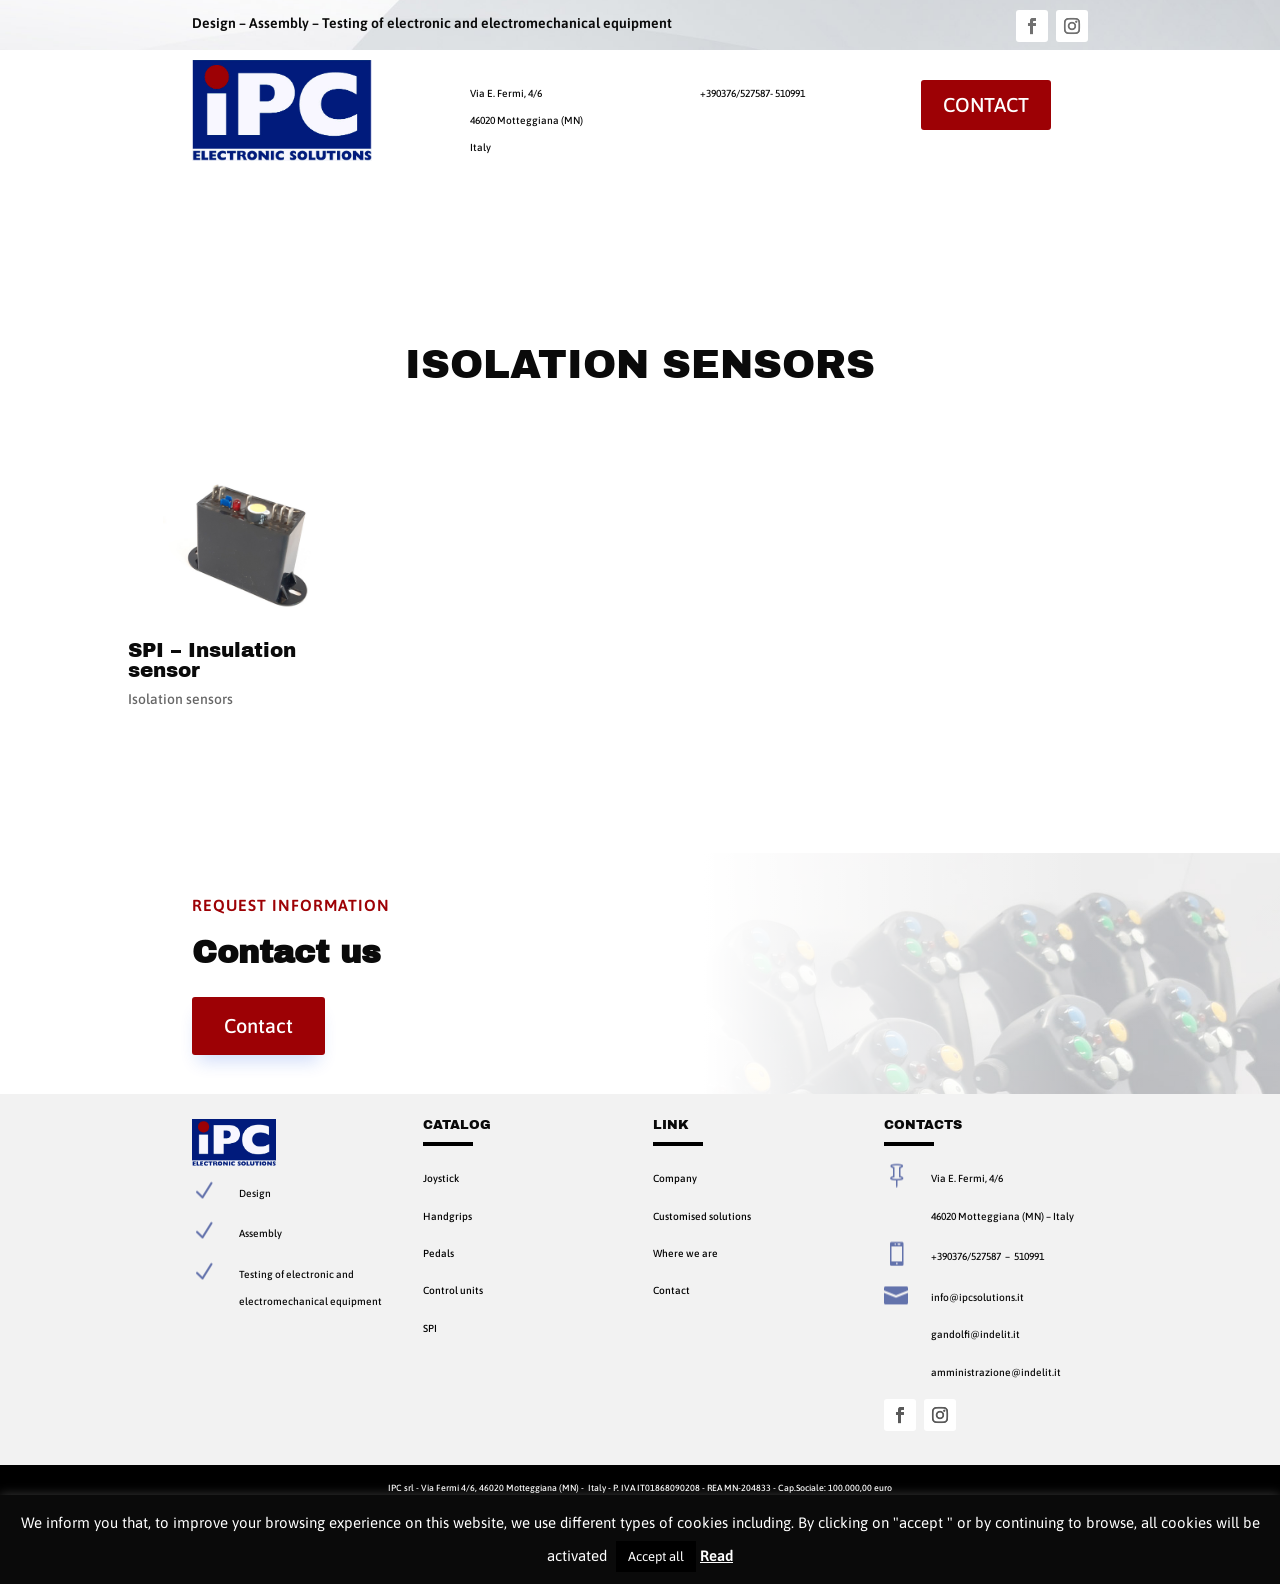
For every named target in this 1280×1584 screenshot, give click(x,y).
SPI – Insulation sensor (212, 660)
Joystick (441, 1178)
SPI (430, 1328)
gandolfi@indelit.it (975, 1334)
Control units (453, 1290)
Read (716, 1555)
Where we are (685, 1253)
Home (207, 225)
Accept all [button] (656, 1556)
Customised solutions (702, 1216)
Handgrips (447, 1216)
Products (340, 225)
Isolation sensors (180, 699)
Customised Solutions (465, 225)
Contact (986, 104)
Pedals (438, 1253)
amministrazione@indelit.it (996, 1372)
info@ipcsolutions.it (977, 1297)
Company (268, 225)
